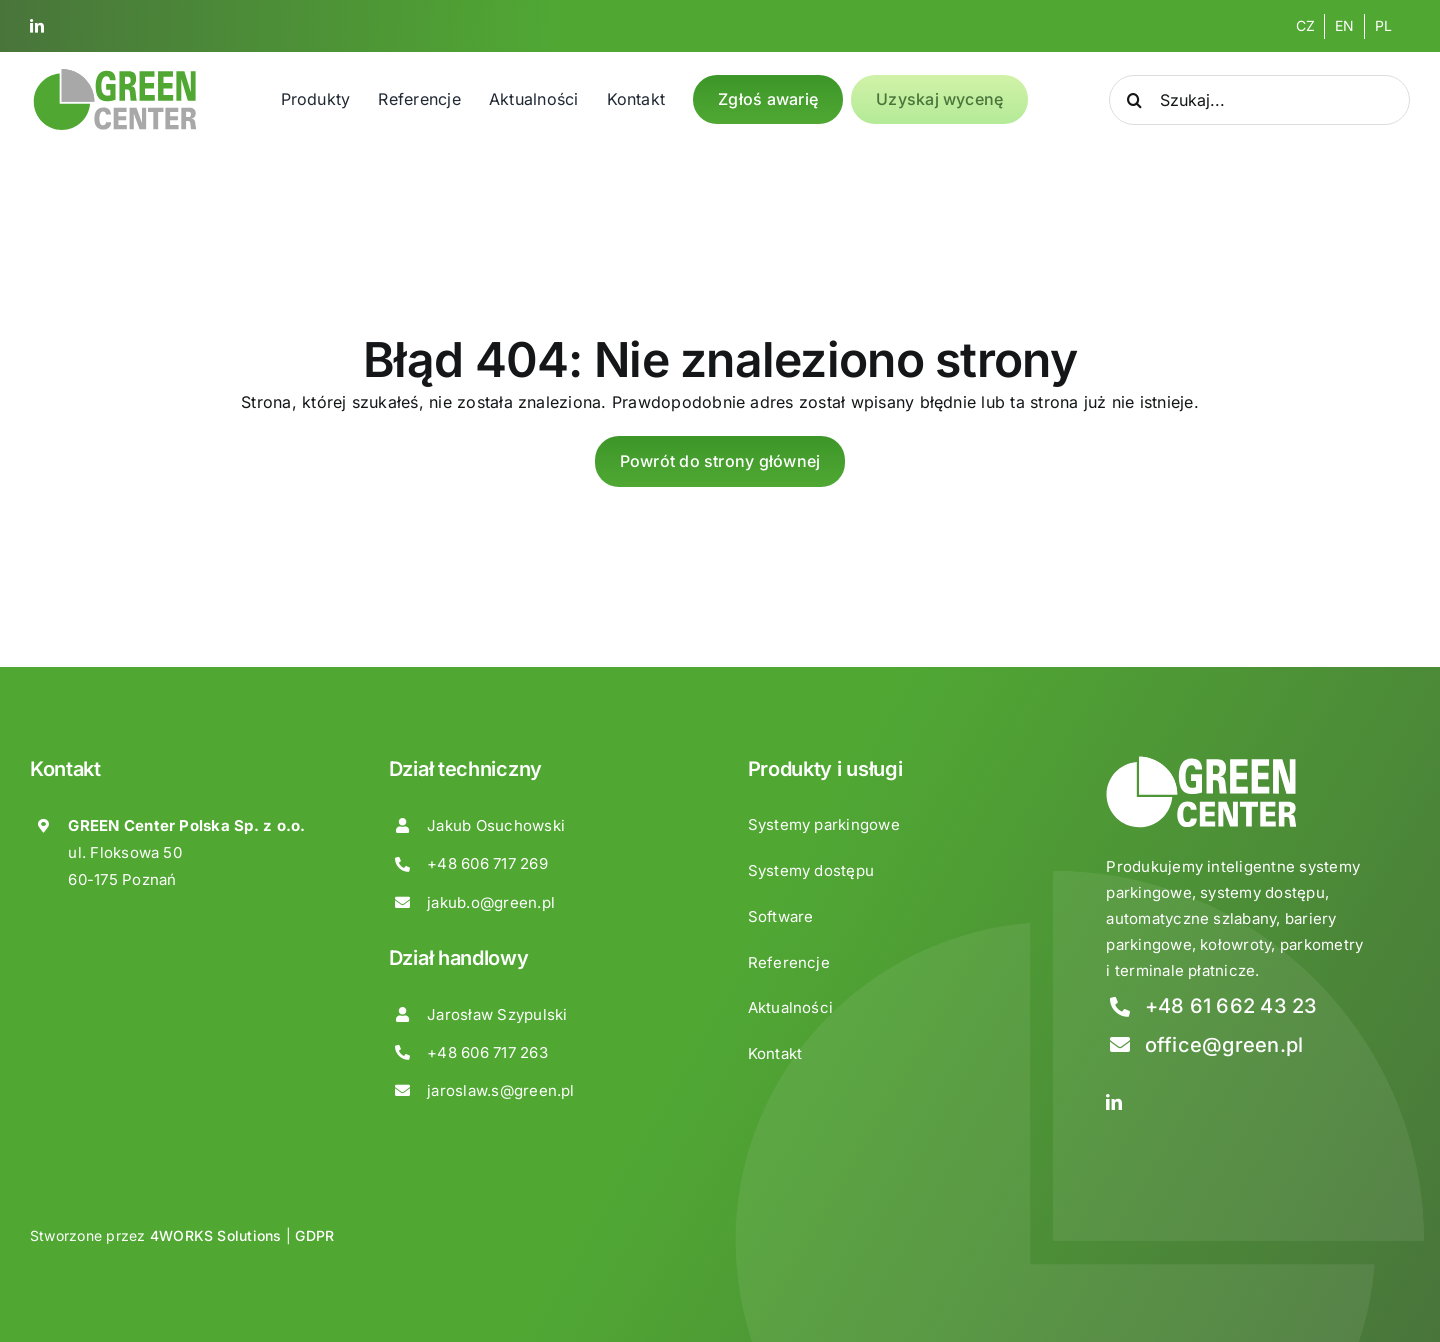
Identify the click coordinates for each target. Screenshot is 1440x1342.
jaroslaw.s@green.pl (501, 1090)
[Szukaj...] (1259, 100)
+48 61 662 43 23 (1231, 1006)
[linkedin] (37, 26)
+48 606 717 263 (487, 1052)
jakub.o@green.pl (491, 902)
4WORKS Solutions (216, 1235)
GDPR (314, 1235)
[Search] (1134, 100)
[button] (40, 1301)
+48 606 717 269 (487, 863)
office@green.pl (1224, 1045)
